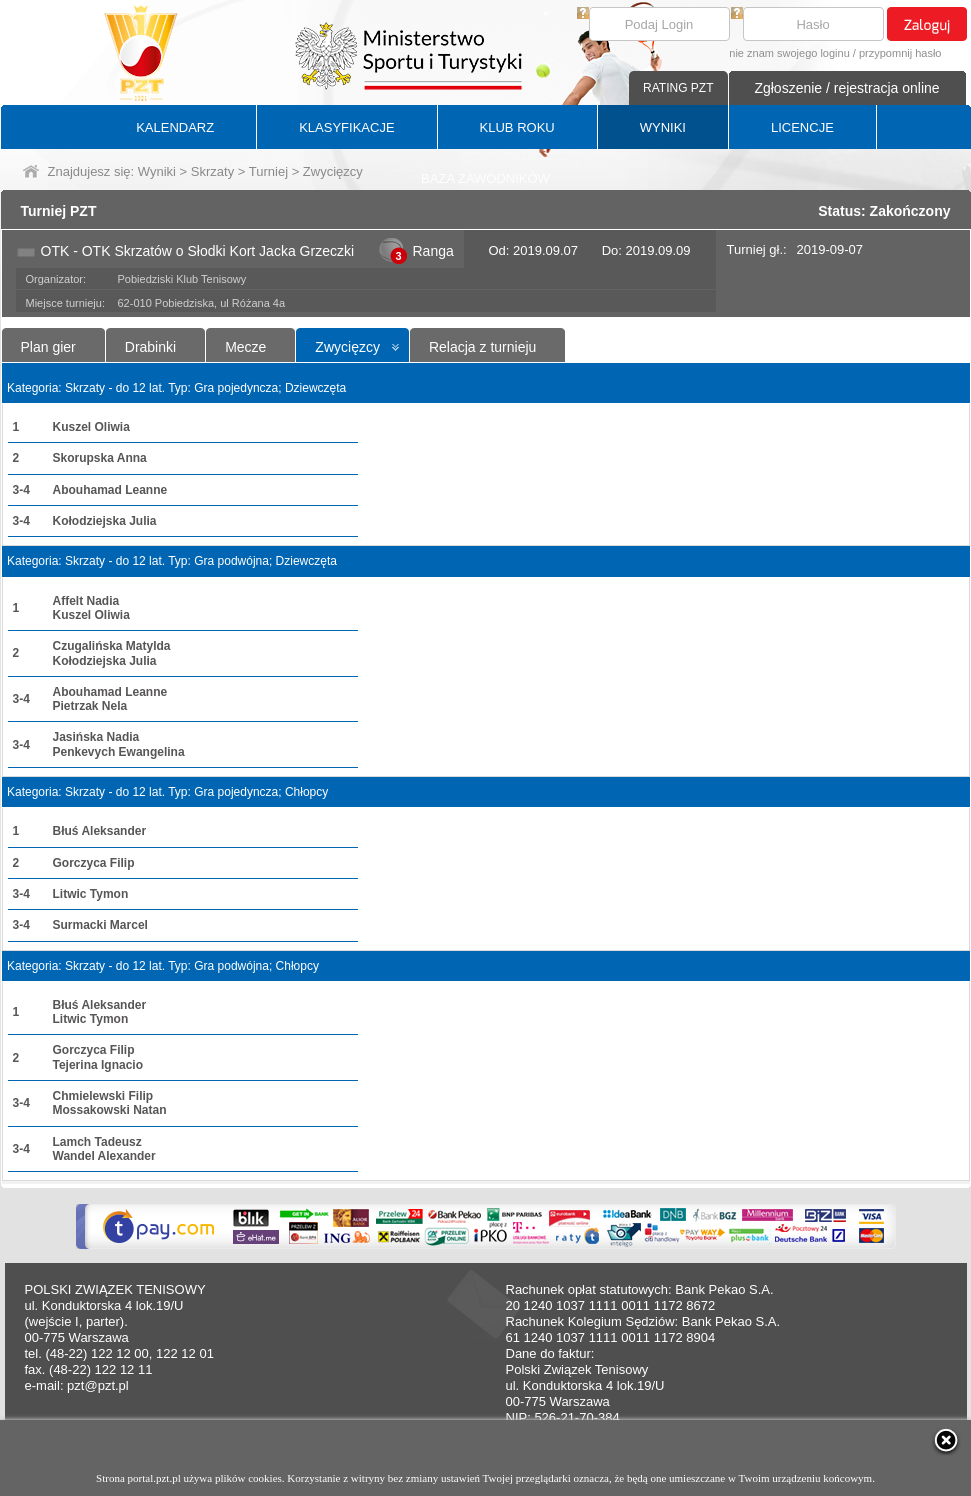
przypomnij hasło (900, 53)
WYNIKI (663, 127)
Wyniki (157, 171)
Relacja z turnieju (482, 347)
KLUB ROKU (517, 127)
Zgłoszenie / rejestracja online (846, 88)
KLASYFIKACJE (346, 127)
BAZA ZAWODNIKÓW (485, 178)
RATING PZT (678, 88)
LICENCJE (802, 127)
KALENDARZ (175, 127)
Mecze (245, 347)
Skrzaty (212, 171)
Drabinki (150, 347)
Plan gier (48, 347)
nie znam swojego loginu (789, 53)
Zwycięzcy (347, 347)
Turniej (268, 171)
